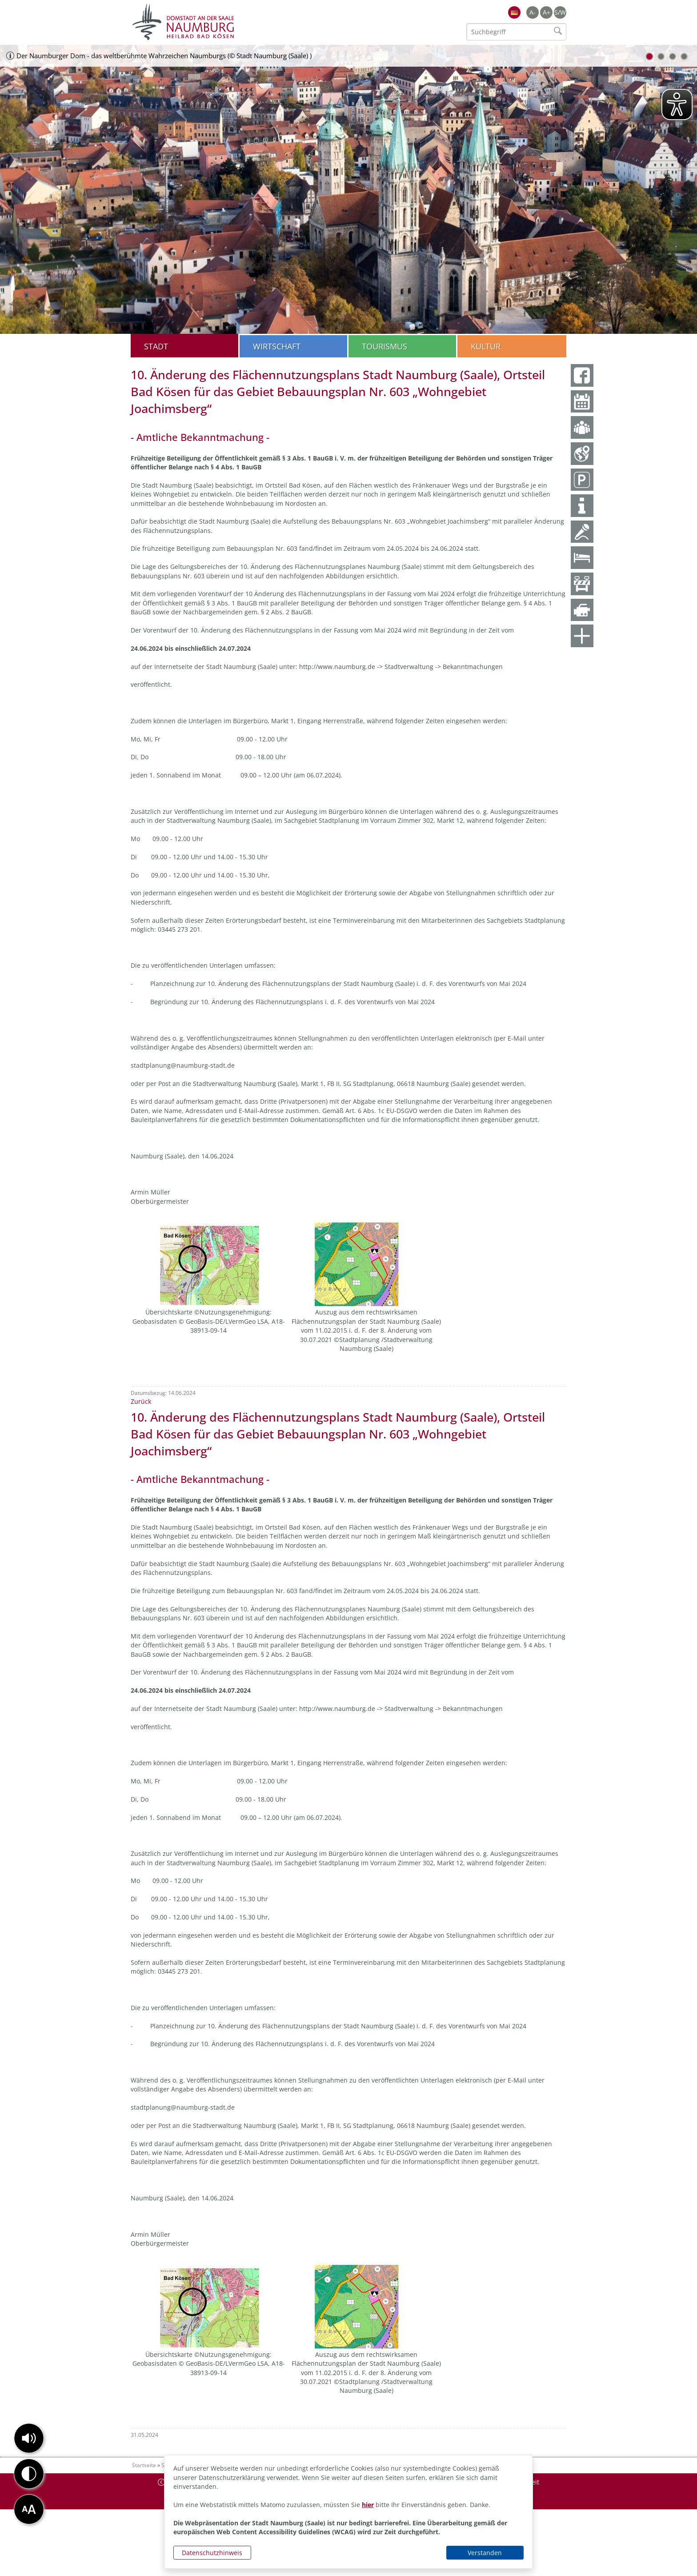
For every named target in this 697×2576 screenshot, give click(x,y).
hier (368, 2504)
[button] (28, 2438)
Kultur (486, 346)
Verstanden (485, 2552)
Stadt (156, 346)
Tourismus (384, 346)
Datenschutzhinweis (212, 2552)
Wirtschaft (276, 346)
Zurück (141, 1401)
